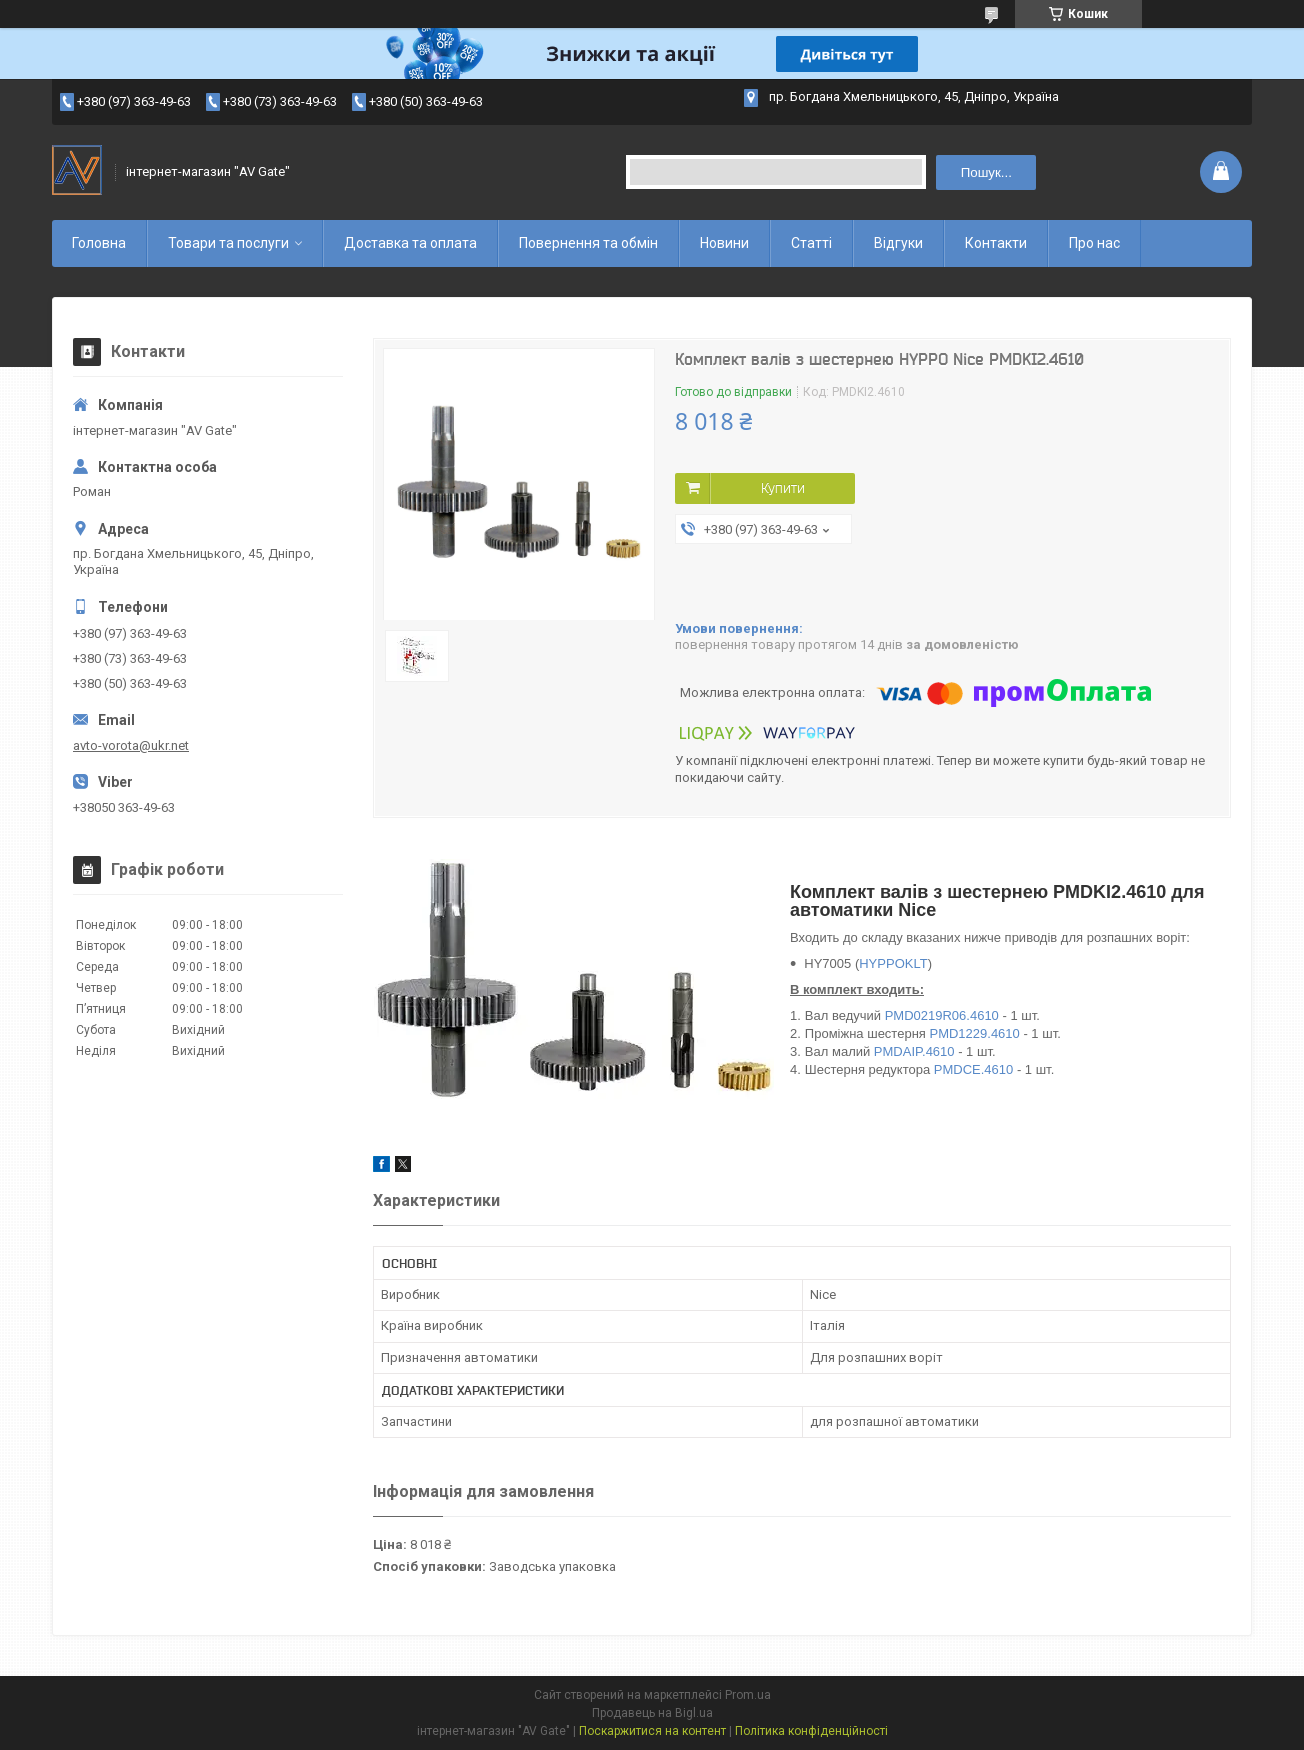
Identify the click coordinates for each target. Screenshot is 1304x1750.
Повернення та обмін (588, 243)
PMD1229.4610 (974, 1033)
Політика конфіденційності (811, 1731)
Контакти (996, 243)
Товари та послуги (228, 243)
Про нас (1094, 243)
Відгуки (898, 243)
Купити (783, 488)
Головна (99, 243)
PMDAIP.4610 (914, 1051)
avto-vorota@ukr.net (131, 745)
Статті (811, 243)
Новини (724, 243)
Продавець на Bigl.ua (652, 1713)
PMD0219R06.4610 (942, 1015)
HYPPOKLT (893, 963)
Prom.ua (748, 1695)
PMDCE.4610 (973, 1069)
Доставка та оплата (410, 243)
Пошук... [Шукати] (986, 172)
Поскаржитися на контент (652, 1731)
